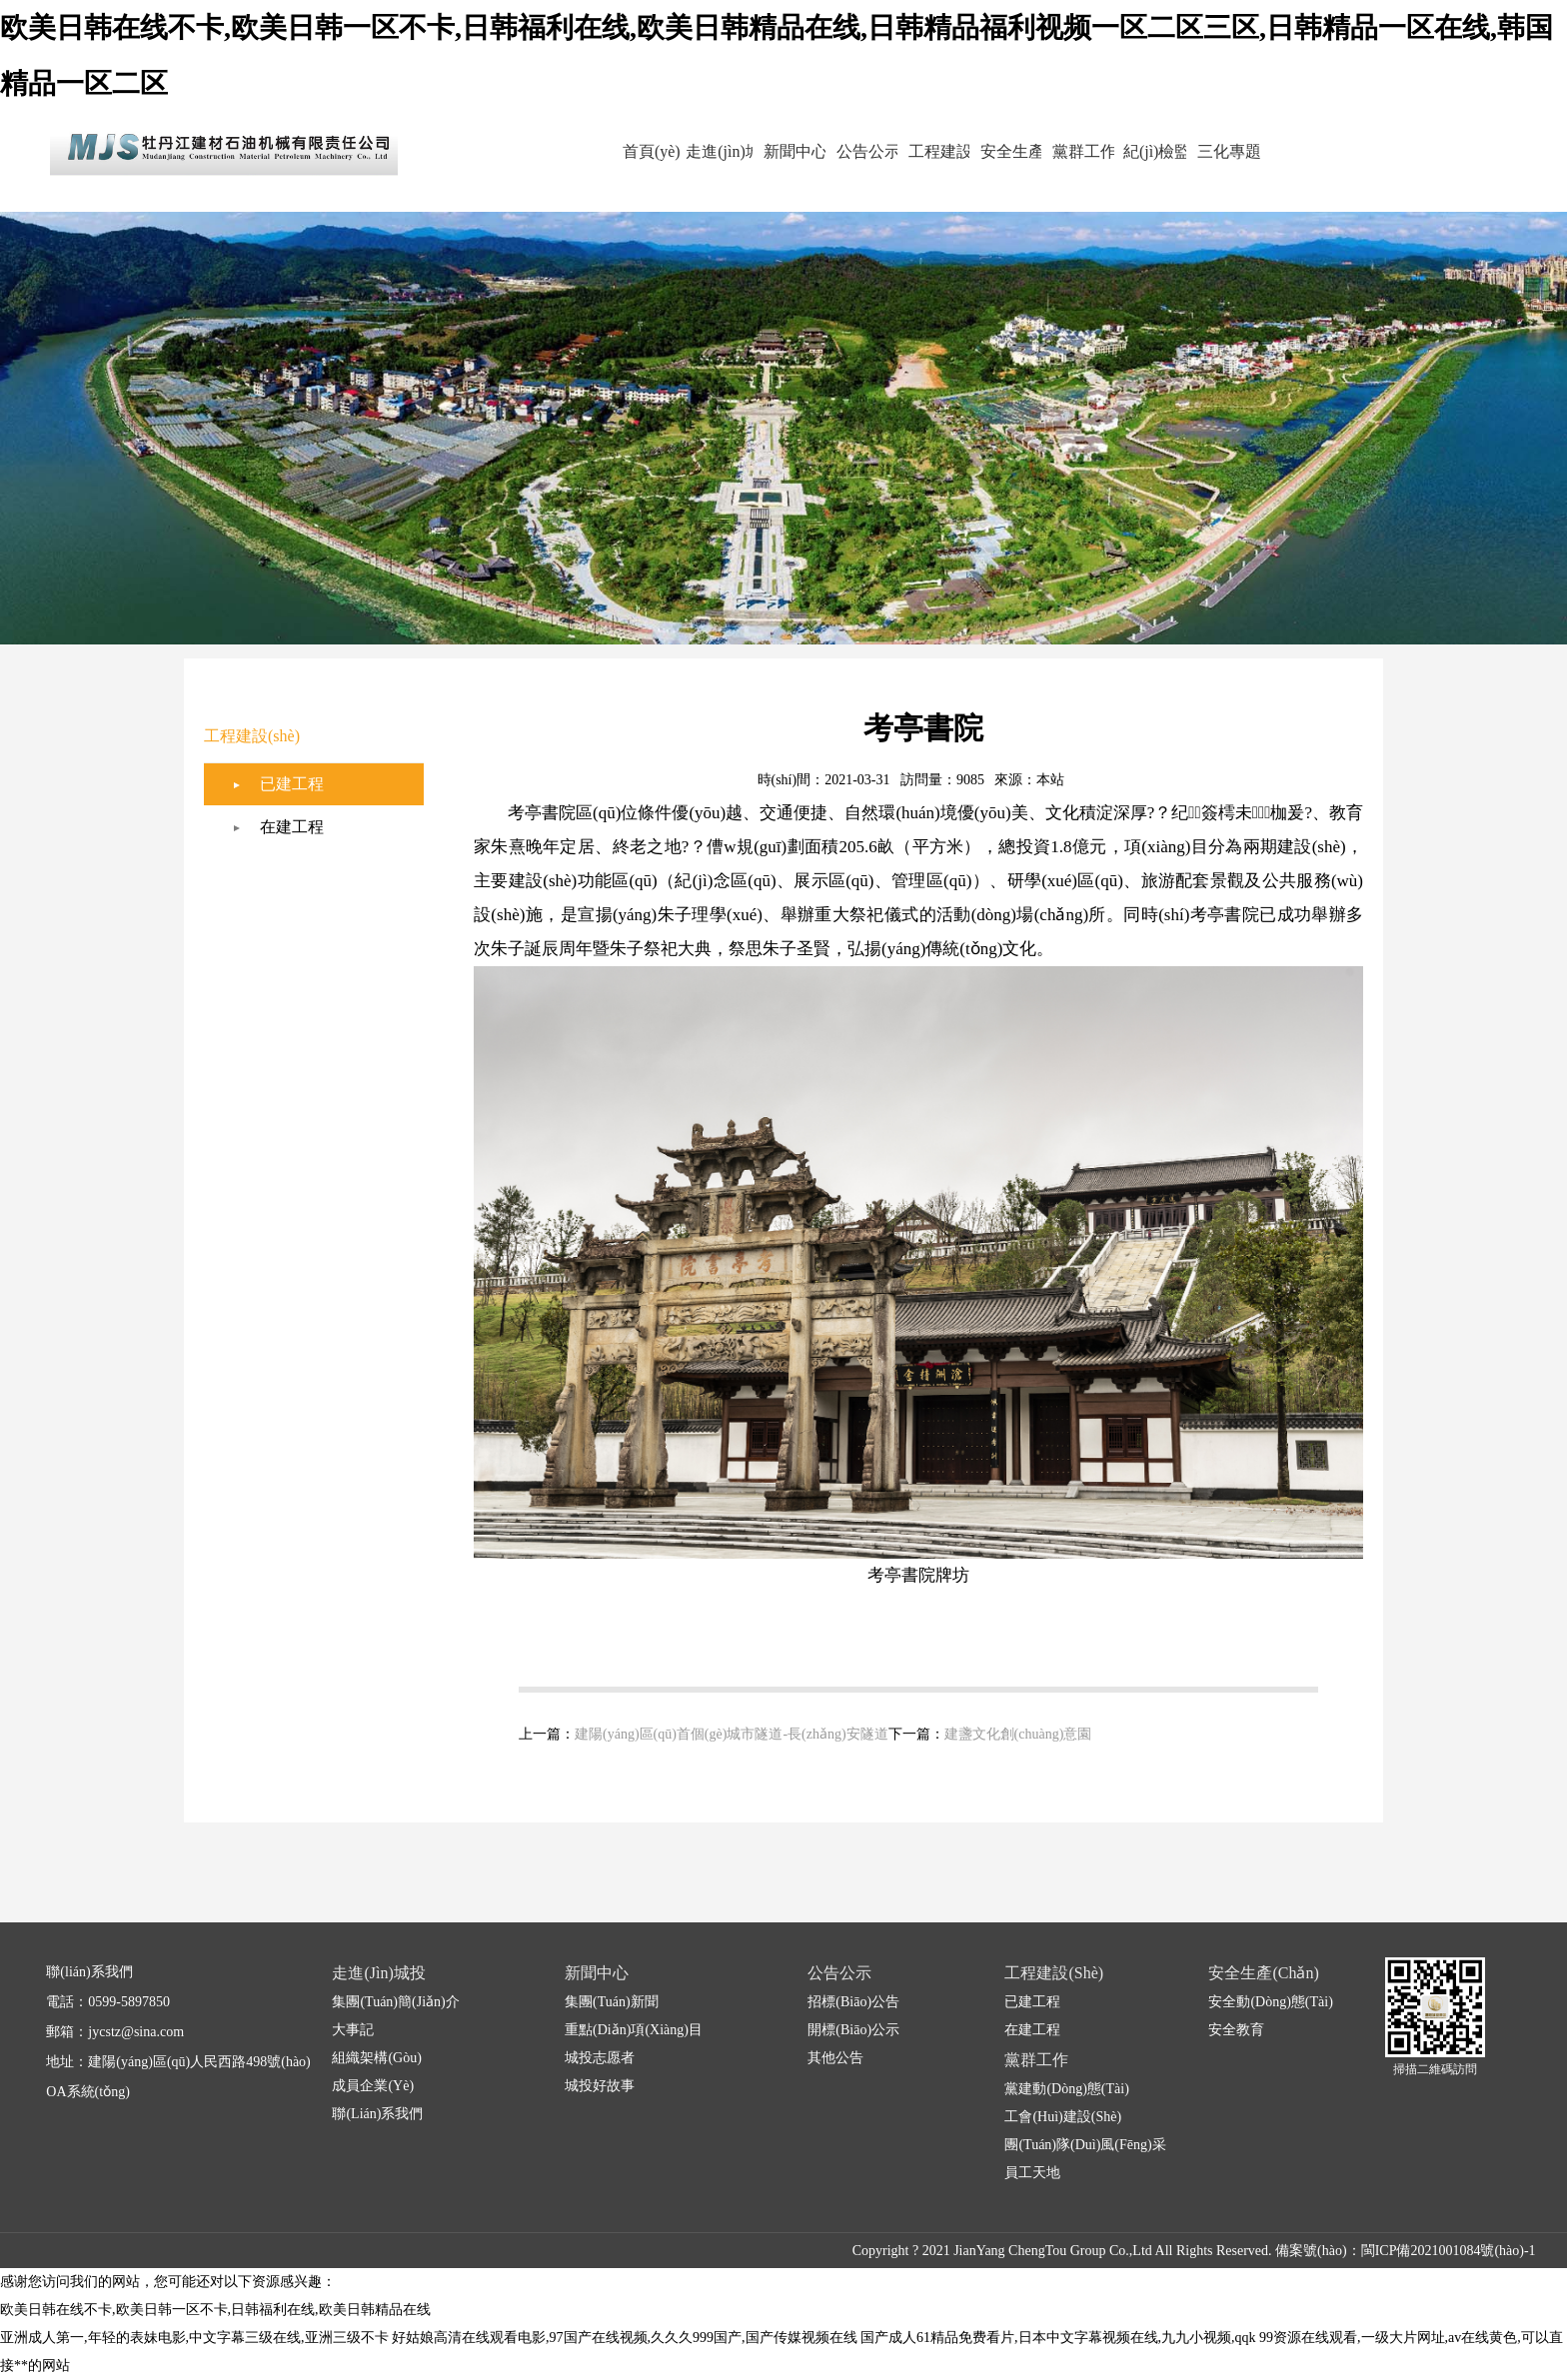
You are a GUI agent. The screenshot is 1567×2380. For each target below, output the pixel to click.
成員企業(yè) (373, 2085)
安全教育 (1236, 2029)
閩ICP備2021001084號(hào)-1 (1448, 2250)
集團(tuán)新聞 (612, 2001)
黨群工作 (1105, 151)
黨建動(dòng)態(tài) (1066, 2088)
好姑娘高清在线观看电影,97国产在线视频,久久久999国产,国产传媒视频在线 (624, 2337)
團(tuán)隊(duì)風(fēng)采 (1084, 2144)
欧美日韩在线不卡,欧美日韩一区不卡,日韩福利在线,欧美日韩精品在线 (215, 2309)
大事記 (353, 2029)
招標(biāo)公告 (853, 2001)
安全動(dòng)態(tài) (1270, 2001)
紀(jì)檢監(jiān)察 (1191, 167)
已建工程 (292, 783)
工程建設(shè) (933, 167)
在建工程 (292, 826)
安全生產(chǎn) (1019, 167)
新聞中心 (761, 151)
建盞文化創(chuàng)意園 (1018, 1734)
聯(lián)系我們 (377, 2113)
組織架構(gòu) (376, 2057)
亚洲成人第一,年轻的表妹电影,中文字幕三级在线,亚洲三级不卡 (194, 2337)
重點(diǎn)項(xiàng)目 (634, 2029)
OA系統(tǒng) (87, 2091)
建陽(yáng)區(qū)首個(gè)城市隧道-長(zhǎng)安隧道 (731, 1734)
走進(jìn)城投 (676, 167)
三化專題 (1277, 151)
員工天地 (1032, 2172)
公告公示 (847, 151)
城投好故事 (600, 2085)
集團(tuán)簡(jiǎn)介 (395, 2001)
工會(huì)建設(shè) (1062, 2116)
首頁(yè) (590, 151)
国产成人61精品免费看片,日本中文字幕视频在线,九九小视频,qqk (1058, 2337)
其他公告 (835, 2057)
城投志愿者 (600, 2057)
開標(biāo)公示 (853, 2029)
